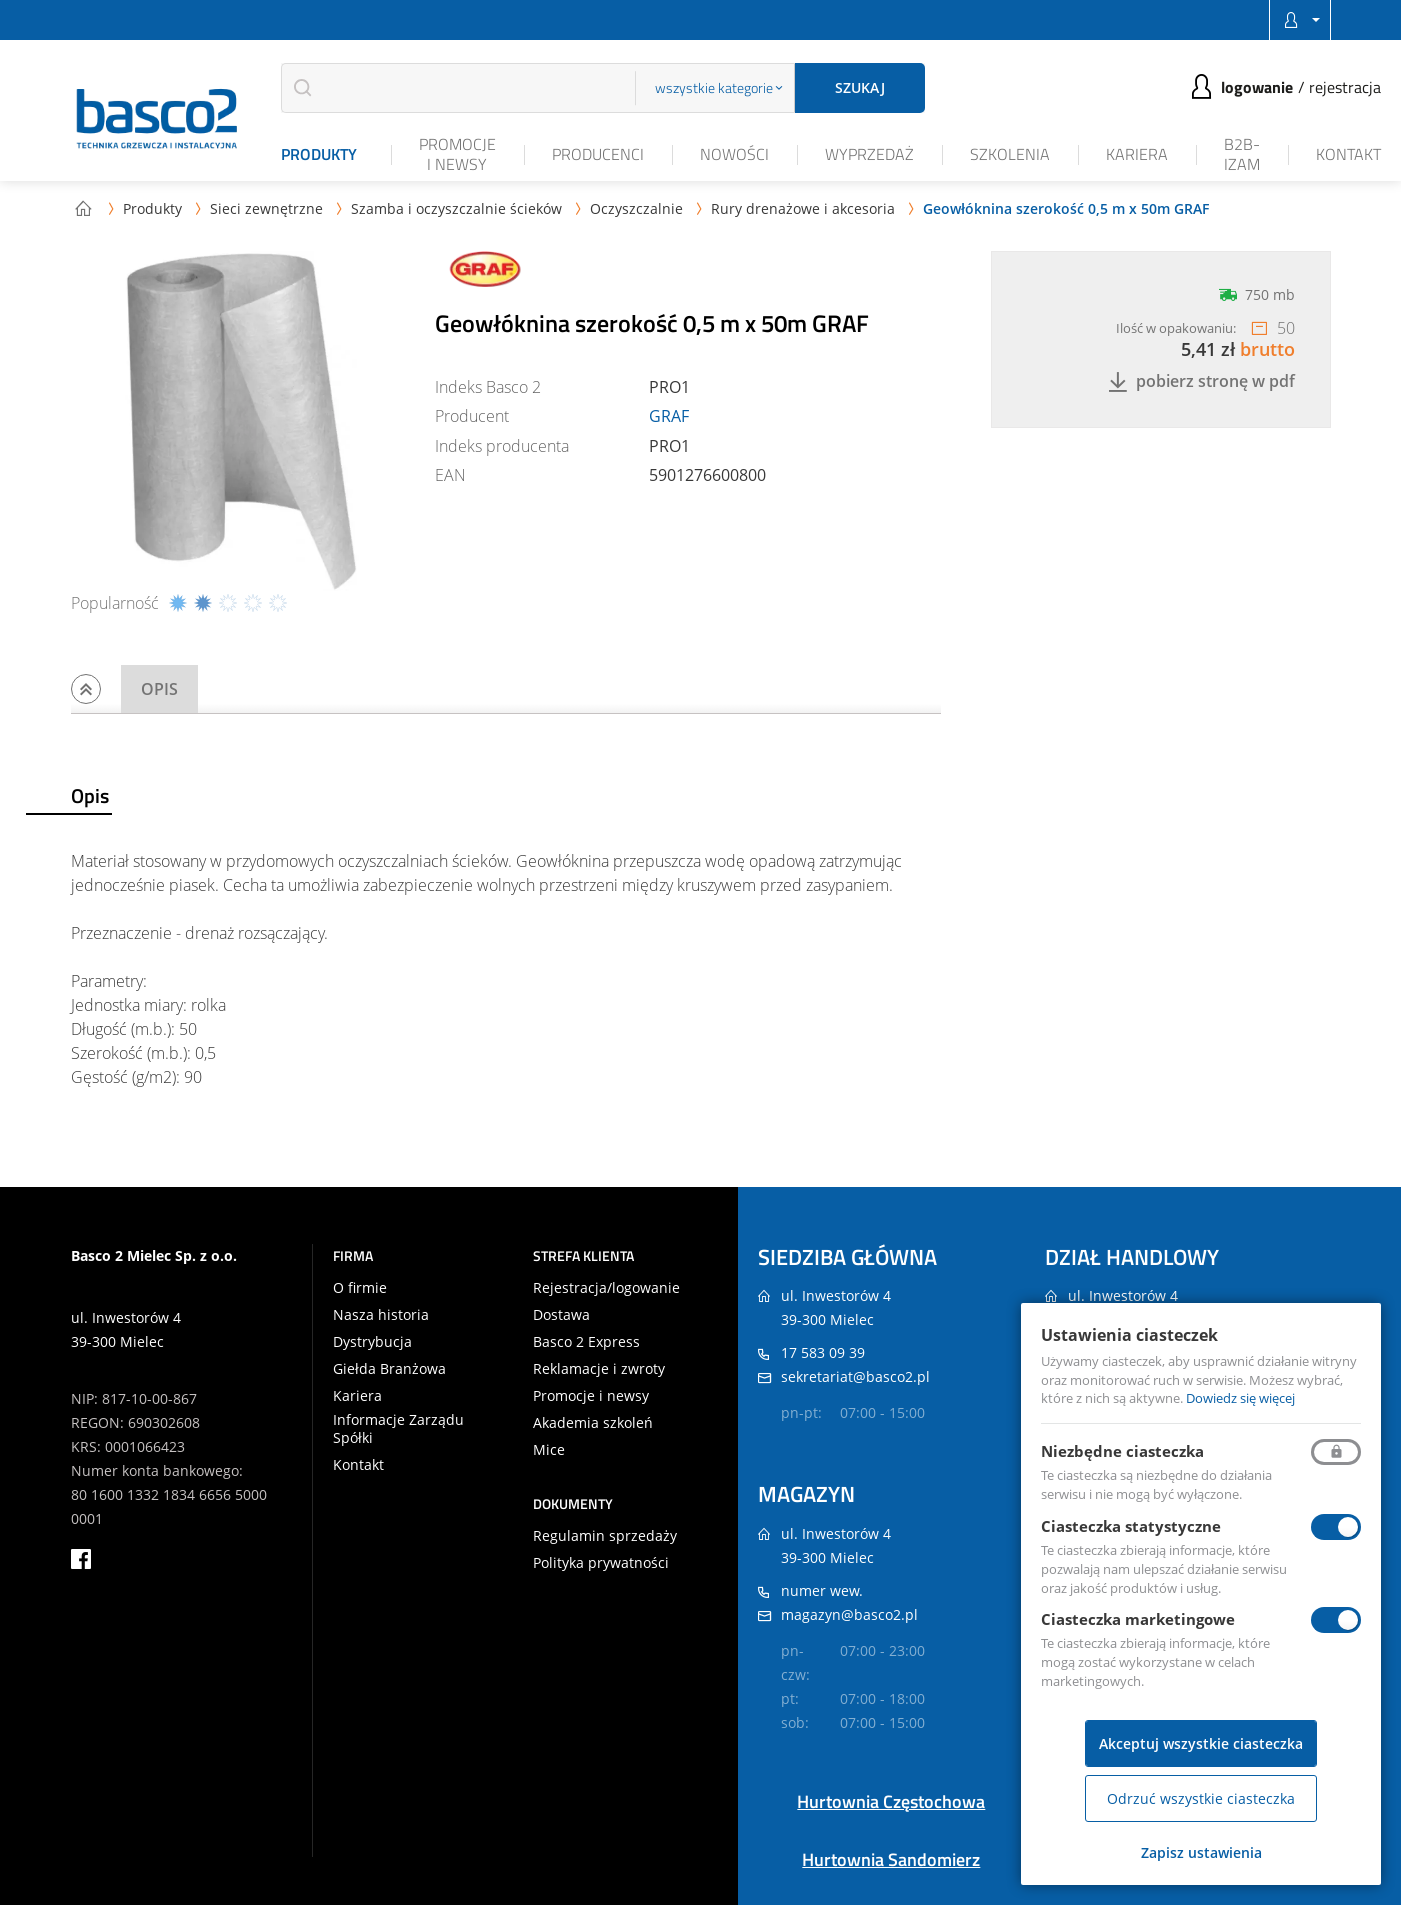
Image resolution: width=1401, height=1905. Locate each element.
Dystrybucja (372, 1342)
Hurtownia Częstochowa (891, 1801)
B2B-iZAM (1242, 153)
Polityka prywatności (601, 1563)
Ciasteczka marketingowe (1138, 1619)
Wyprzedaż (869, 154)
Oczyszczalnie (636, 208)
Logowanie (1257, 87)
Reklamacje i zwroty (599, 1369)
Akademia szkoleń (593, 1423)
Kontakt (1348, 154)
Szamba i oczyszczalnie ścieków (456, 208)
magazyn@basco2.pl (849, 1614)
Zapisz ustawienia (1201, 1852)
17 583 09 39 (823, 1352)
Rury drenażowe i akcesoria (803, 208)
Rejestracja (1345, 87)
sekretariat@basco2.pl (855, 1376)
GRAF (669, 416)
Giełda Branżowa (389, 1369)
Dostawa (561, 1315)
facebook (81, 1559)
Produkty (319, 154)
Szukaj (860, 87)
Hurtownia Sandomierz (891, 1859)
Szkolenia (1010, 154)
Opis (159, 689)
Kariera (1137, 154)
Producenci (598, 154)
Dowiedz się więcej (1240, 1398)
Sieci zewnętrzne (266, 208)
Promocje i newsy (457, 153)
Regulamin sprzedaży (605, 1536)
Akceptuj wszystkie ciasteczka (1201, 1743)
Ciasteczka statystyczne (1131, 1526)
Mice (549, 1450)
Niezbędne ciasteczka (1122, 1451)
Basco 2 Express (586, 1342)
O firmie (360, 1288)
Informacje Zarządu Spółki (398, 1429)
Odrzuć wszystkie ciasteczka (1201, 1798)
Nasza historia (381, 1315)
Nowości (734, 154)
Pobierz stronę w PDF (1201, 381)
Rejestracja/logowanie (606, 1288)
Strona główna (83, 208)
